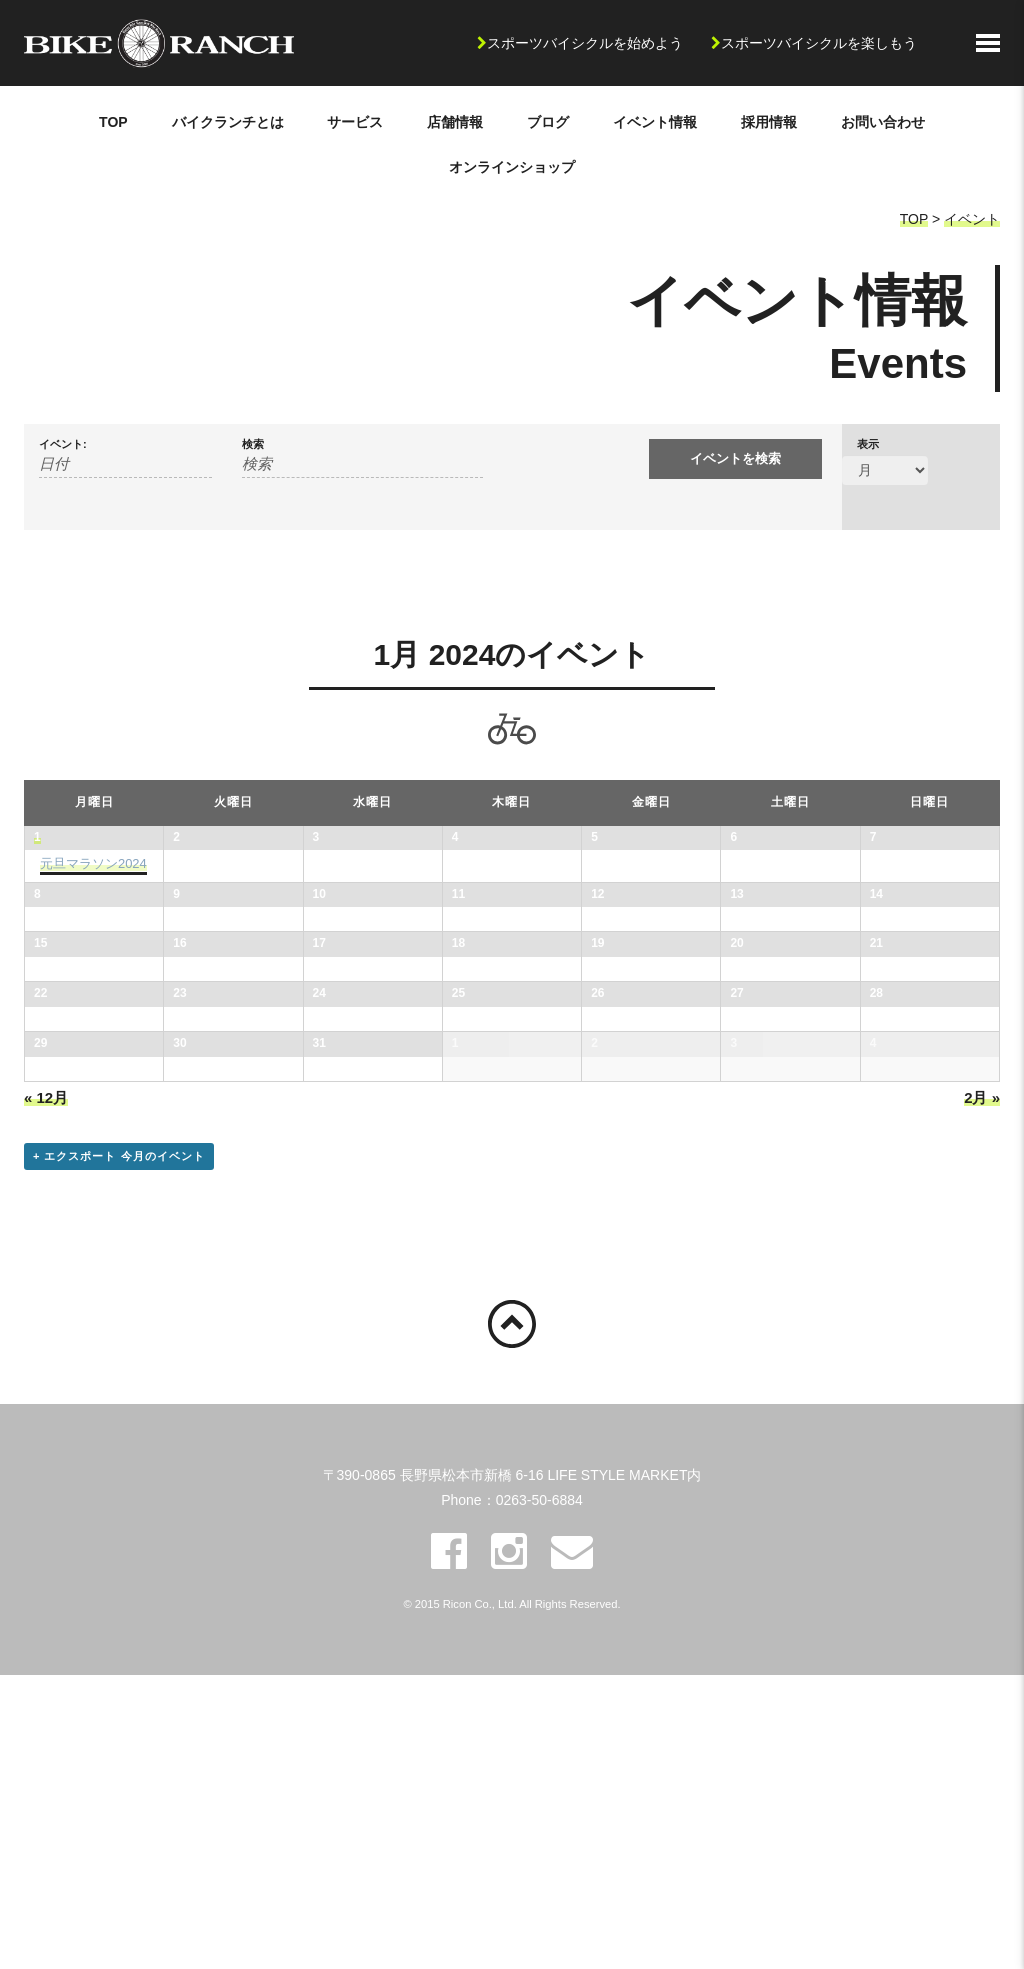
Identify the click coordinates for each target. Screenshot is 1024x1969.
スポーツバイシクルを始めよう (585, 43)
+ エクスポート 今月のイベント (119, 1450)
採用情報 (769, 122)
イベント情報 (655, 122)
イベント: (63, 444)
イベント (972, 219)
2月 (982, 1391)
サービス (355, 122)
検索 (253, 444)
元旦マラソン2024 (93, 863)
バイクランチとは (228, 122)
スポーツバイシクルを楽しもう (819, 43)
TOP (113, 122)
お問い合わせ (883, 122)
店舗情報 (455, 122)
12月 (46, 1391)
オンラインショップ (512, 167)
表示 (868, 444)
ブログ (548, 122)
